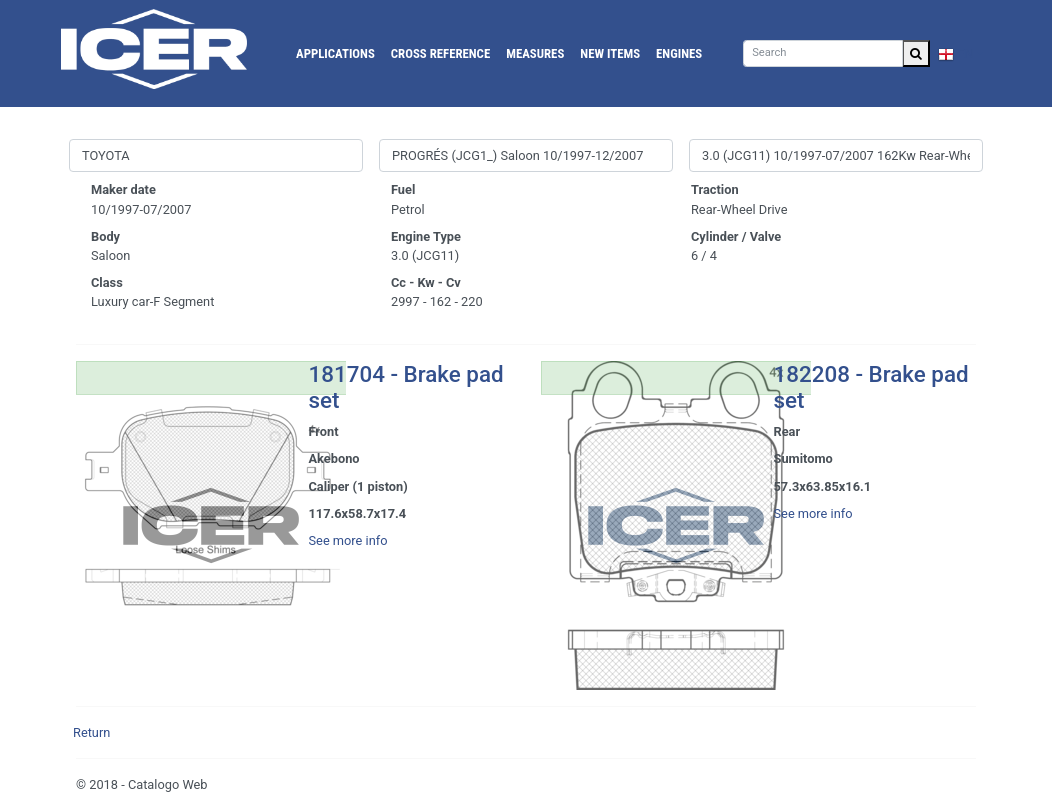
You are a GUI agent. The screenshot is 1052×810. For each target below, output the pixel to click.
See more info (348, 540)
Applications (335, 53)
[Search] (823, 53)
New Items (610, 53)
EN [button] (956, 53)
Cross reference (440, 53)
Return (91, 732)
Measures (535, 53)
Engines (679, 53)
